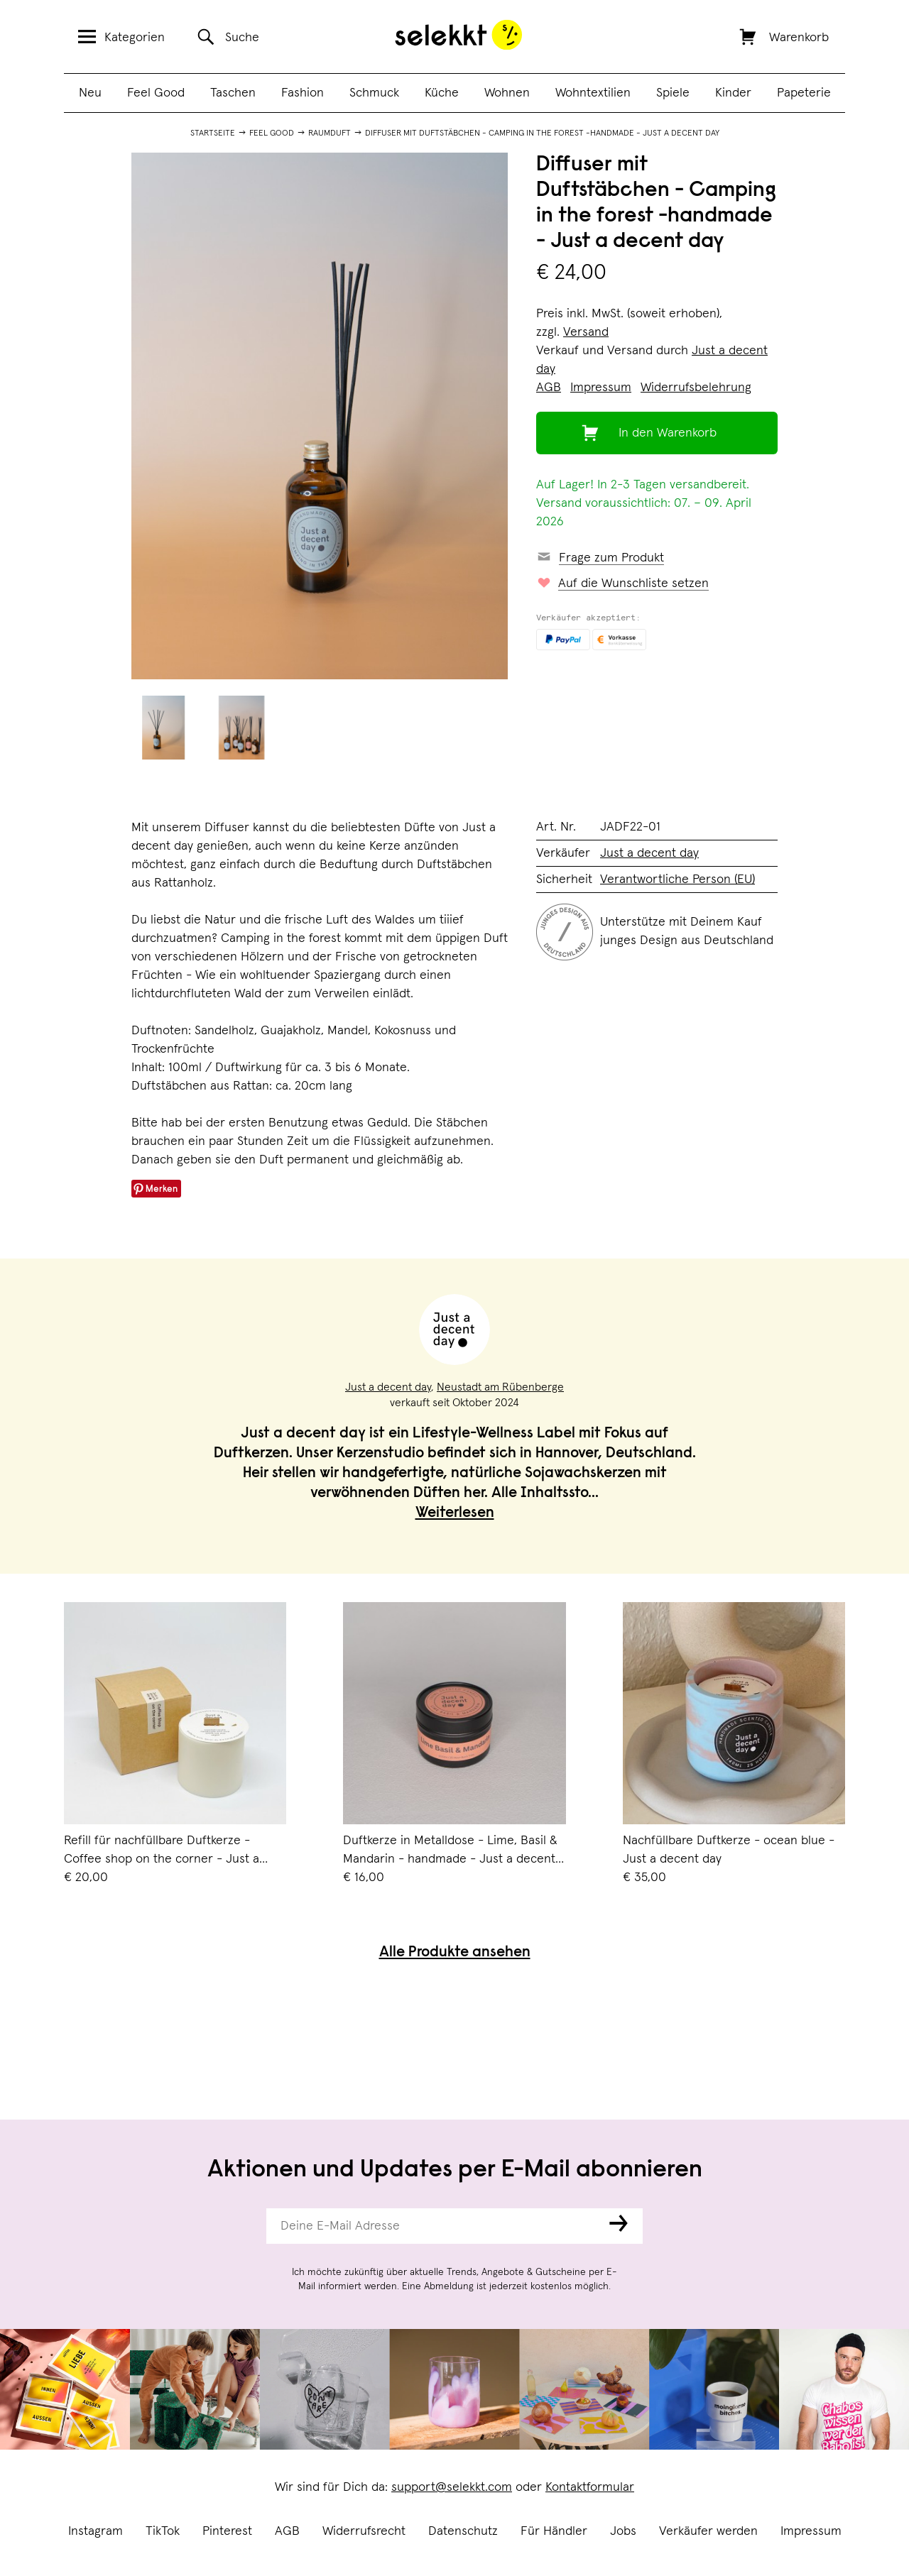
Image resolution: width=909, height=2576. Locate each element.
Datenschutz (463, 2531)
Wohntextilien (593, 93)
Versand (586, 332)
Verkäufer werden (708, 2531)
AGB (287, 2531)
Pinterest (227, 2531)
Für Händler (554, 2531)
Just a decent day (649, 853)
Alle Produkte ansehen (454, 1953)
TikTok (163, 2531)
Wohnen (507, 93)
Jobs (623, 2531)
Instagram (95, 2531)
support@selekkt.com (451, 2487)
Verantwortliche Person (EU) (677, 879)
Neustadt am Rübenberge (500, 1387)
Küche (442, 93)
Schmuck (374, 93)
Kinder (733, 93)
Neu (90, 93)
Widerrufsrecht (363, 2531)
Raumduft (329, 133)
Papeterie (804, 93)
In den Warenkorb (668, 433)
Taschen (233, 93)
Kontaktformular (589, 2487)
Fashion (302, 93)
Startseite (212, 133)
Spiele (673, 93)
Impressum (811, 2531)
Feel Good (156, 93)
